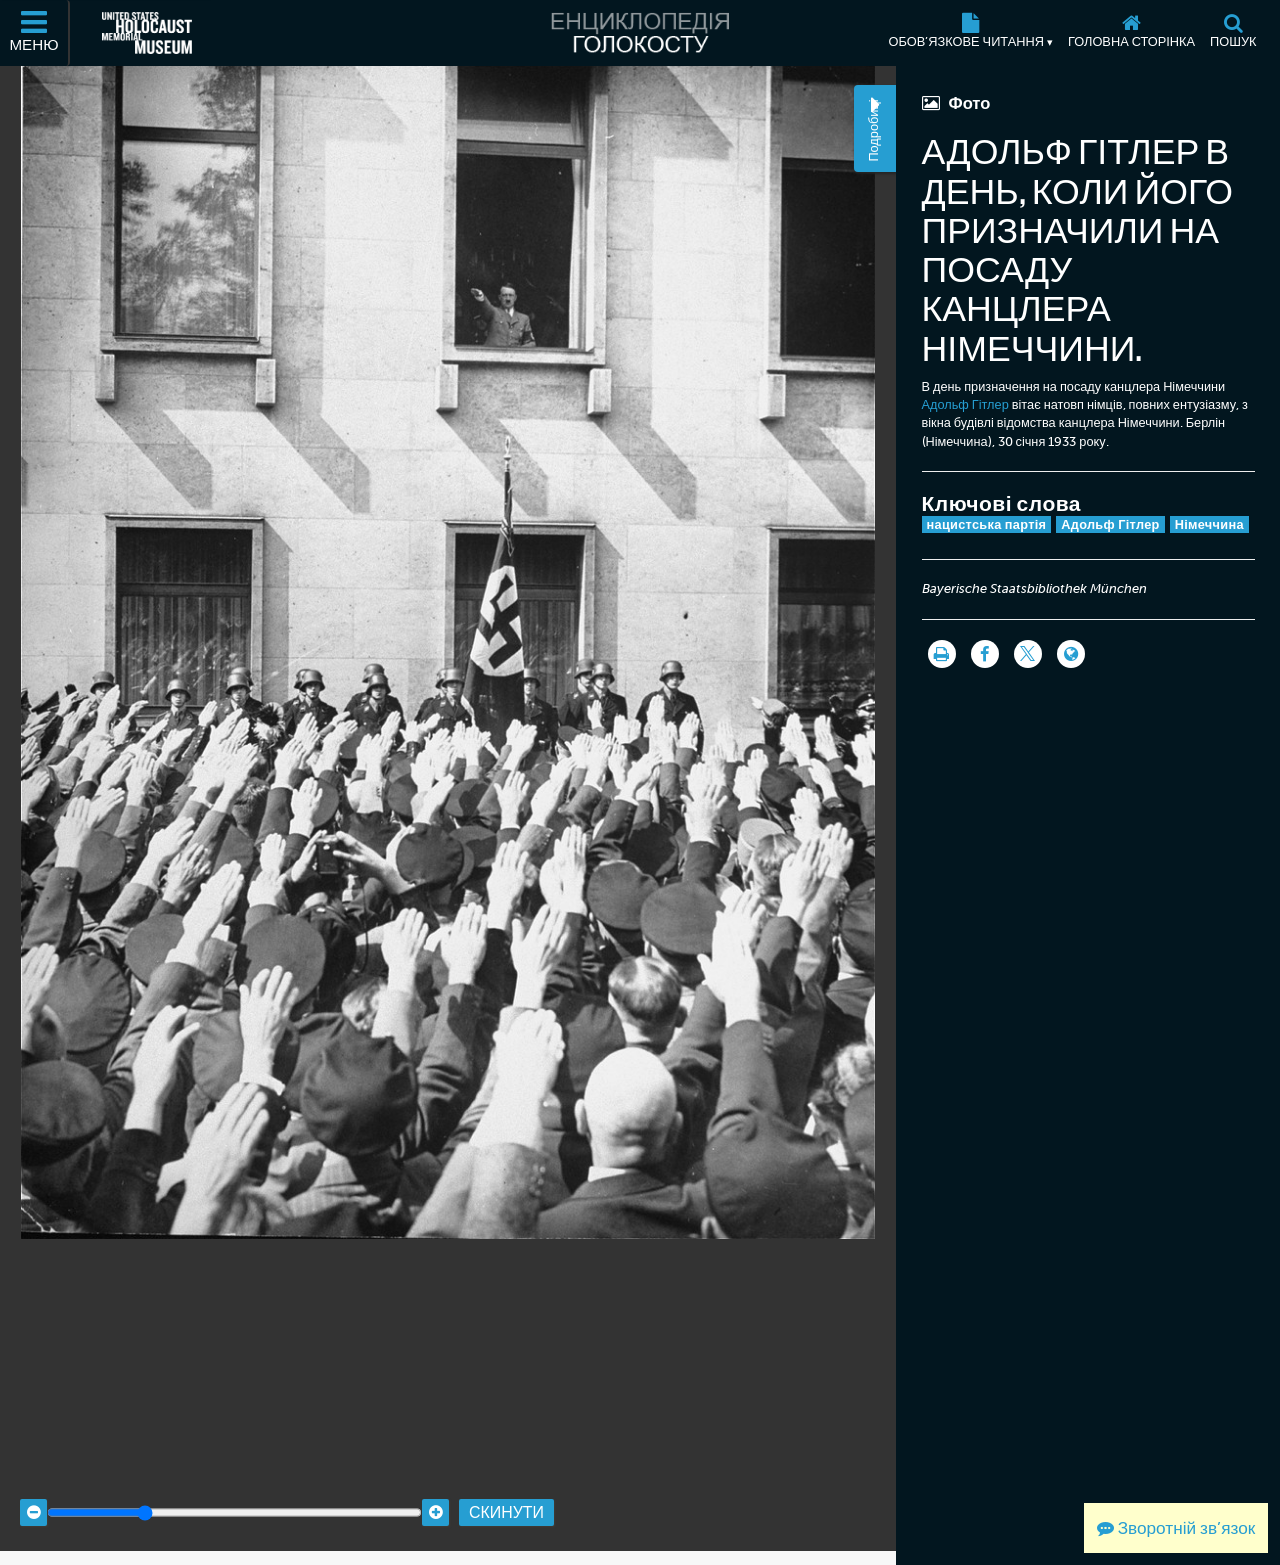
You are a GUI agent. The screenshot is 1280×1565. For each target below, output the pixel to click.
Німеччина (1209, 524)
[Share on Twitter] (1028, 654)
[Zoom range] (234, 1488)
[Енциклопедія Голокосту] (639, 33)
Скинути (506, 1487)
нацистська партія (987, 524)
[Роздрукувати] (942, 654)
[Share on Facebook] (985, 654)
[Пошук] (1233, 33)
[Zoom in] (435, 1488)
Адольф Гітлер (965, 404)
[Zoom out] (33, 1488)
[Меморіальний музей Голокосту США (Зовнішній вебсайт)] (147, 33)
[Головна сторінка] (1132, 33)
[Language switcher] (1071, 654)
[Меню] (35, 33)
